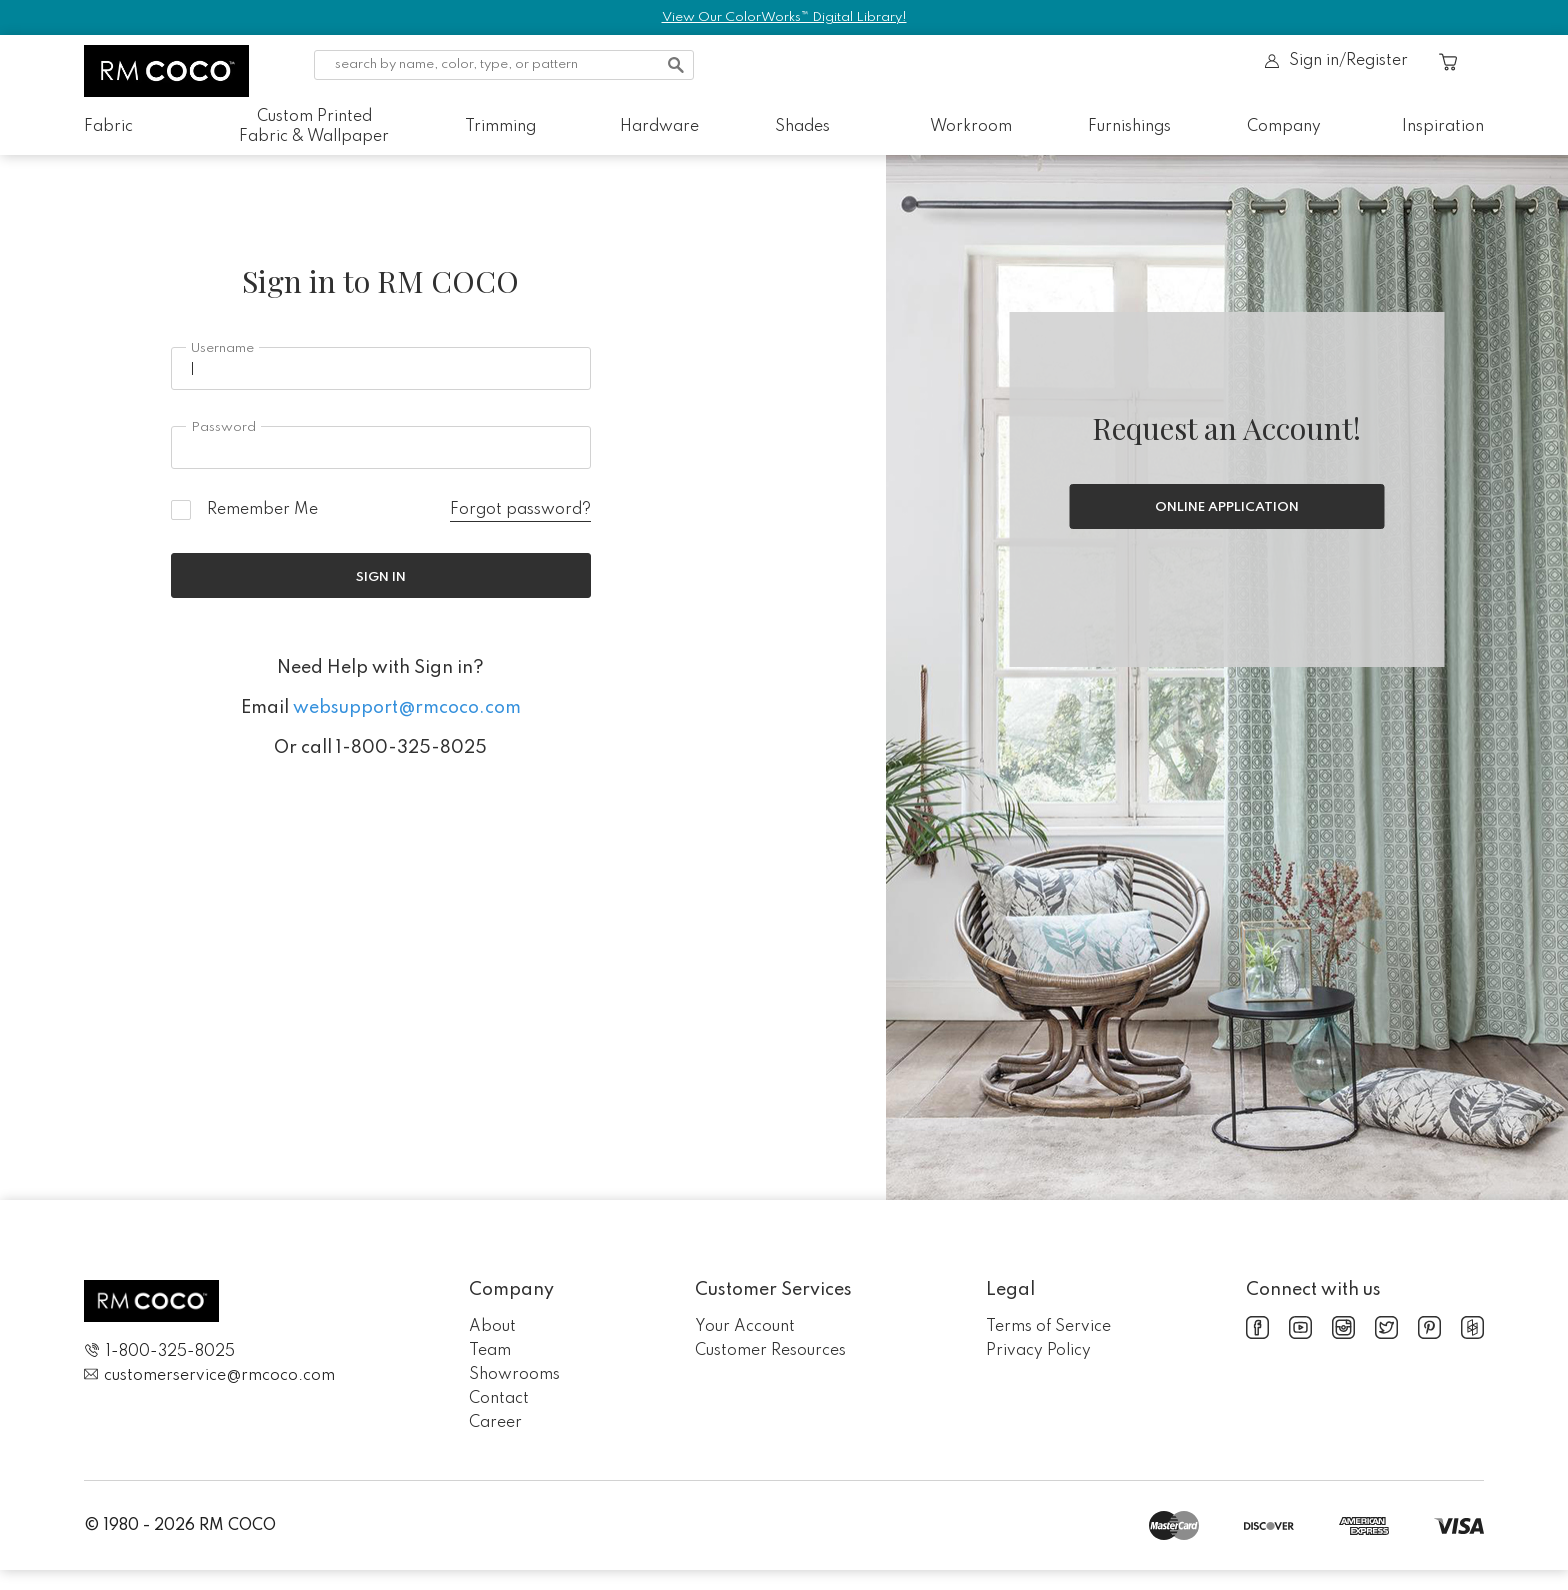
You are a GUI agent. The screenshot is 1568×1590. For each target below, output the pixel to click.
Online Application (1227, 507)
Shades (802, 127)
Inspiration (1443, 127)
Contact (499, 1399)
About (492, 1327)
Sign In (381, 577)
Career (495, 1423)
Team (490, 1351)
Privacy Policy (1038, 1351)
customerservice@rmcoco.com (209, 1375)
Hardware (659, 127)
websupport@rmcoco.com (407, 708)
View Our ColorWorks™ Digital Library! (784, 17)
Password (223, 427)
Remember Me (262, 510)
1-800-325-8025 (159, 1351)
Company (1284, 127)
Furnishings (1129, 127)
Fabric (108, 127)
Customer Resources (770, 1351)
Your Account (745, 1327)
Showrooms (514, 1375)
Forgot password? (520, 510)
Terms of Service (1048, 1327)
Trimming (500, 127)
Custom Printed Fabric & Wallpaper (314, 127)
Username (222, 348)
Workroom (971, 127)
